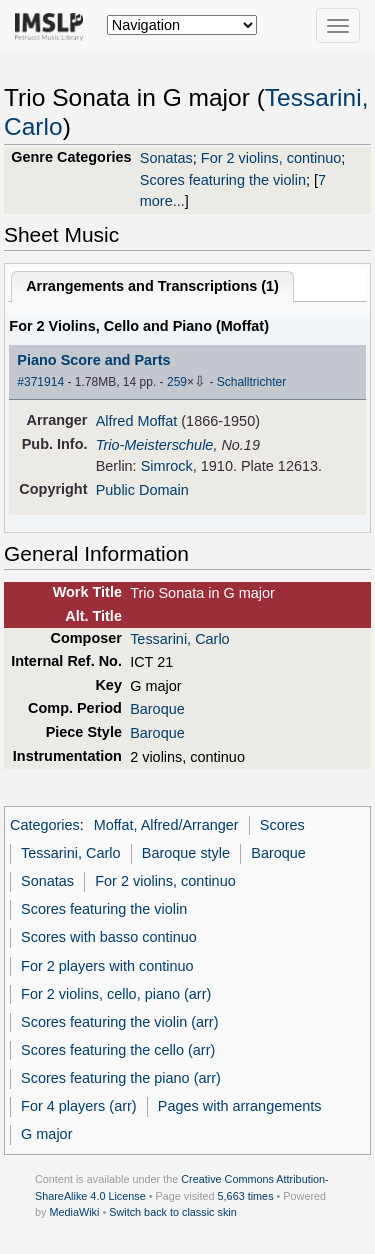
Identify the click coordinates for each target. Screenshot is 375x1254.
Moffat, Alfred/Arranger (166, 825)
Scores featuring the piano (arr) (121, 1078)
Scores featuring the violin (223, 180)
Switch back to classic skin (173, 1212)
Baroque (157, 709)
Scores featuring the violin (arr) (119, 1022)
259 (177, 382)
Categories (45, 825)
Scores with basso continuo (109, 937)
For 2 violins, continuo (271, 158)
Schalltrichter (251, 382)
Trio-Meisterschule (155, 445)
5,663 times (246, 1196)
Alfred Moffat (137, 421)
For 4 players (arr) (79, 1106)
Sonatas (166, 158)
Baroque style (186, 853)
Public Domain (142, 490)
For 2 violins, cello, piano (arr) (116, 994)
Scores (282, 825)
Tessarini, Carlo (180, 639)
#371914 (40, 382)
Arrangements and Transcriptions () (152, 286)
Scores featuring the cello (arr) (118, 1050)
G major (46, 1134)
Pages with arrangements (240, 1106)
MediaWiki (74, 1212)
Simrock (167, 466)
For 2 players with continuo (107, 966)
